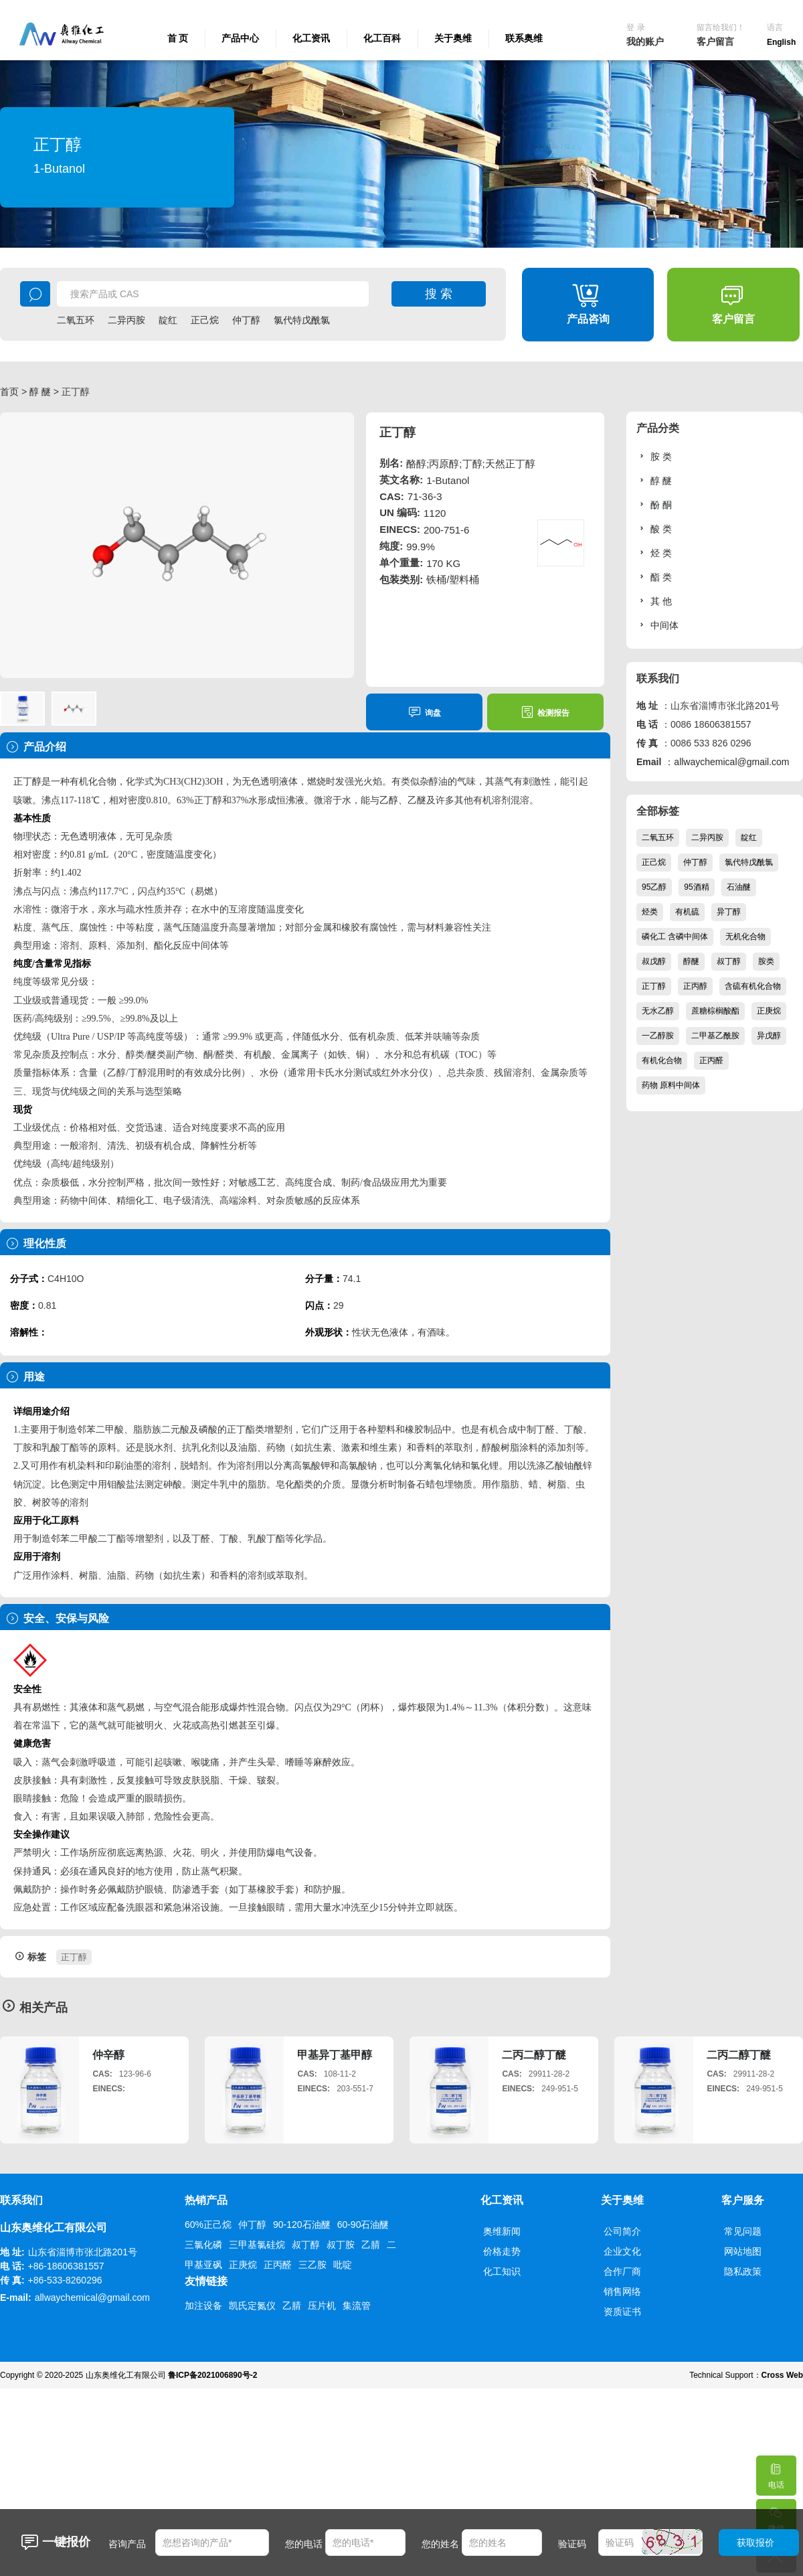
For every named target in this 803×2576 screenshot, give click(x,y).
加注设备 (203, 2305)
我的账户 (645, 41)
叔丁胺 (341, 2244)
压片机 (322, 2305)
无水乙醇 (658, 1011)
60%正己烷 (208, 2224)
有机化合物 (662, 1060)
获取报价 (755, 2542)
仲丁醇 (246, 320)
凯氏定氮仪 (252, 2305)
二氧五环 (75, 320)
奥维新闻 (502, 2231)
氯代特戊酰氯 (302, 320)
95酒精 (696, 887)
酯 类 (654, 576)
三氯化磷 (203, 2244)
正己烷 (205, 320)
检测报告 (545, 712)
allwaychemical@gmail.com (731, 761)
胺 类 (654, 456)
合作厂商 (622, 2271)
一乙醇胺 (658, 1035)
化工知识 (502, 2271)
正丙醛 (711, 1060)
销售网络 (622, 2291)
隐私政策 (743, 2271)
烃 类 (654, 552)
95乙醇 (654, 887)
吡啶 (342, 2264)
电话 (775, 2473)
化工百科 (382, 38)
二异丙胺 (126, 320)
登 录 (635, 27)
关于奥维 (453, 38)
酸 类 (654, 528)
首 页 (178, 38)
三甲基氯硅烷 (257, 2244)
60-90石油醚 (363, 2224)
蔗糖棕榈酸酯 (715, 1011)
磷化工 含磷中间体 (675, 936)
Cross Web (782, 2375)
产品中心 (240, 38)
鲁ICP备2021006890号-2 (212, 2375)
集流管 (357, 2305)
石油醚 (739, 887)
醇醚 (691, 961)
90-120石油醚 (302, 2224)
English (781, 42)
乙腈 (370, 2244)
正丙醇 (695, 986)
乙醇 (388, 800)
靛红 (168, 320)
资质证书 (622, 2311)
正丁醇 (27, 782)
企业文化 (622, 2251)
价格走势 (502, 2251)
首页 (9, 391)
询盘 (424, 712)
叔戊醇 (654, 961)
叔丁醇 (729, 961)
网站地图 (743, 2251)
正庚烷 (769, 1011)
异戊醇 (769, 1035)
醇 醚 (40, 391)
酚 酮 (654, 504)
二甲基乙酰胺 (715, 1035)
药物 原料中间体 (671, 1085)
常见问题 (743, 2231)
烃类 (650, 911)
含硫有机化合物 (753, 986)
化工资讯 (311, 38)
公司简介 (622, 2231)
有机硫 (687, 911)
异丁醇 (729, 911)
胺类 (766, 961)
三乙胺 (312, 2264)
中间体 (657, 625)
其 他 (654, 601)
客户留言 (715, 41)
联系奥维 (524, 38)
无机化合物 (745, 936)
